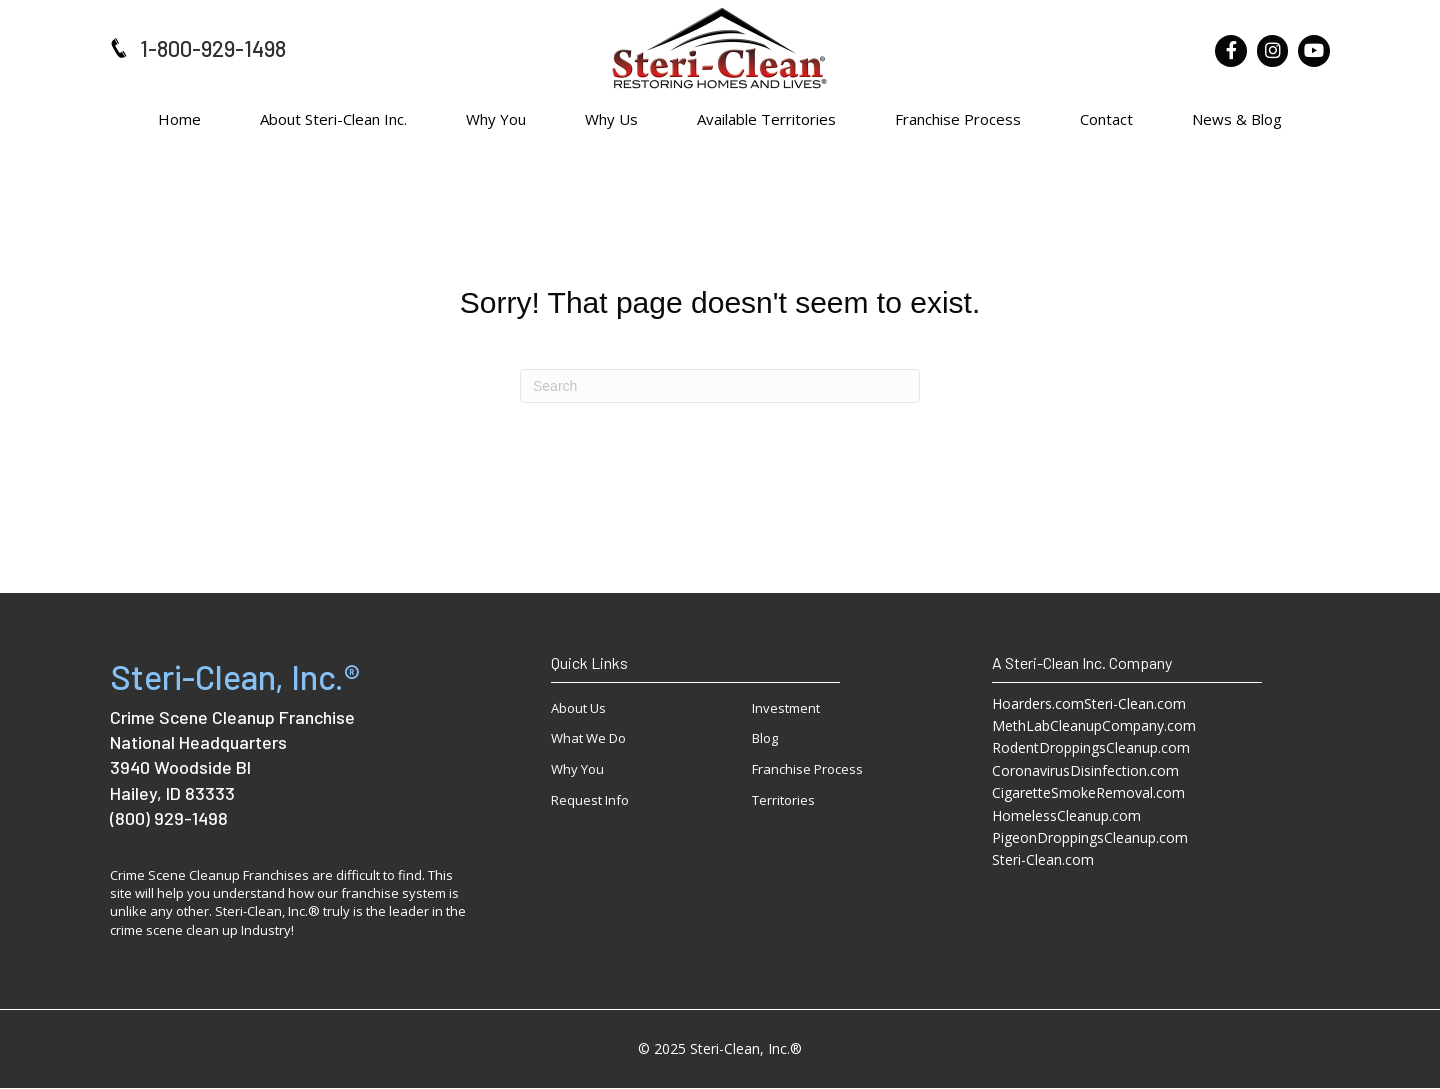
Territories (783, 800)
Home (179, 119)
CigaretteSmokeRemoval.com (1088, 792)
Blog (765, 738)
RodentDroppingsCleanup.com (1091, 747)
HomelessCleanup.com (1066, 815)
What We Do (588, 738)
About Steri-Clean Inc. (333, 119)
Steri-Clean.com (1043, 859)
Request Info (590, 800)
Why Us (611, 119)
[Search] (720, 386)
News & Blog (1237, 119)
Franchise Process (958, 119)
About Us (578, 708)
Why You (496, 119)
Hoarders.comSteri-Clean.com (1089, 703)
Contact (1106, 119)
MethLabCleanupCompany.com (1094, 725)
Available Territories (766, 119)
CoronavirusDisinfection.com (1085, 770)
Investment (786, 708)
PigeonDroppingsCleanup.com (1090, 837)
